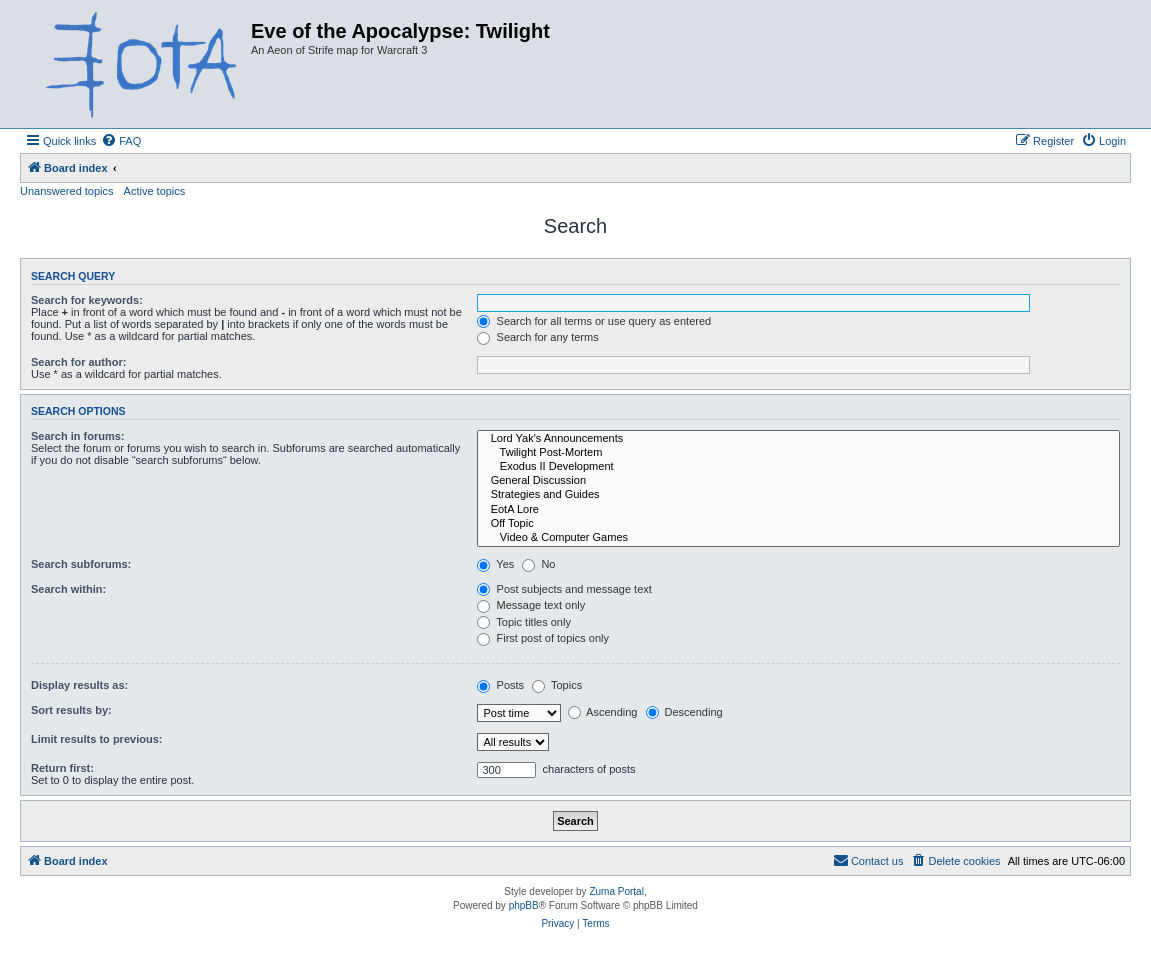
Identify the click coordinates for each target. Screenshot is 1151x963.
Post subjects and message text (564, 589)
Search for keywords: (87, 300)
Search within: (68, 589)
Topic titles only (523, 622)
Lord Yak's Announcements (798, 439)
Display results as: (79, 685)
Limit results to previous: (96, 739)
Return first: (62, 768)
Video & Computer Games (798, 538)
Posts (500, 685)
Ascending (603, 712)
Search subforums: (81, 564)
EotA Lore (798, 510)
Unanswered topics (67, 191)
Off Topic (798, 524)
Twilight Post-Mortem (798, 453)
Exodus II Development (798, 467)
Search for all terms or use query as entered (594, 321)
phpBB (524, 905)
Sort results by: (71, 710)
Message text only (531, 605)
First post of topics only (543, 638)
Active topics (155, 191)
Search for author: (78, 362)
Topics (557, 685)
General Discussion (798, 481)
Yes (495, 564)
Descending (684, 712)
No (538, 564)
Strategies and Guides (798, 495)
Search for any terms (537, 337)
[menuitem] (121, 141)
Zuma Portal (616, 891)
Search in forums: (78, 436)
